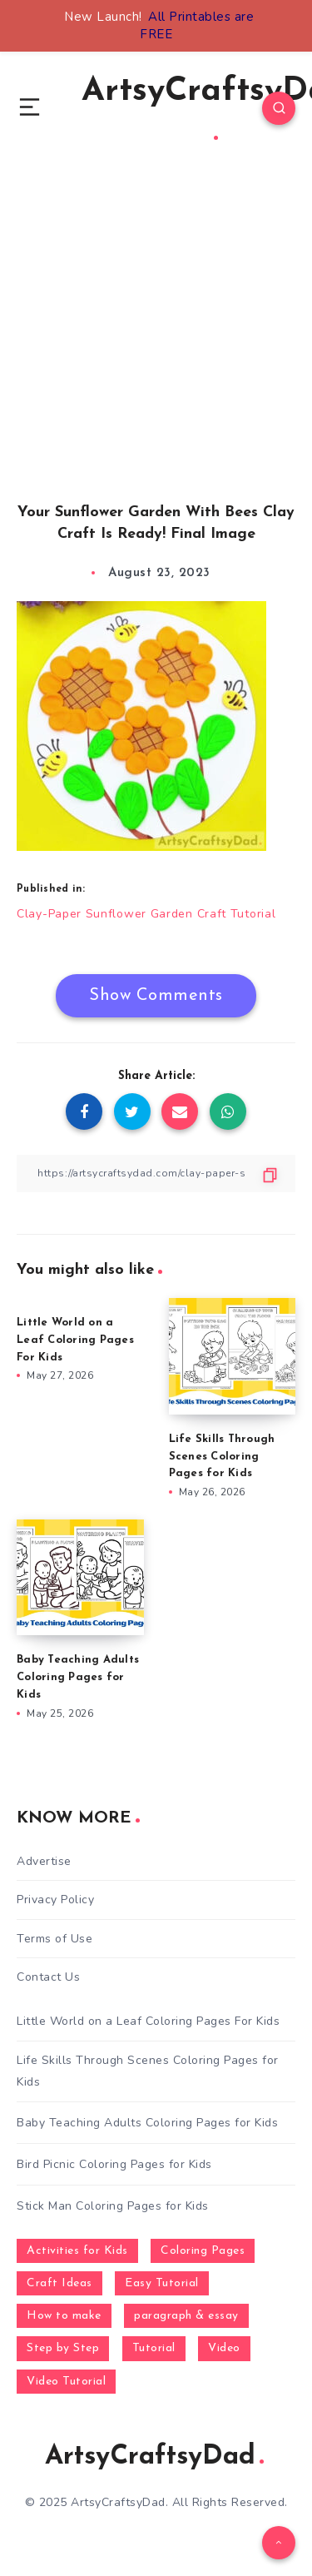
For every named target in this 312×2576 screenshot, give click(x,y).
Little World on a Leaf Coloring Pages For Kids (75, 1340)
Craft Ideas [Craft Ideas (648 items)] (59, 2283)
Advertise (44, 1861)
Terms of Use (54, 1939)
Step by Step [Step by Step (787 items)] (63, 2348)
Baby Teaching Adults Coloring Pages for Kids (78, 1677)
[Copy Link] (156, 1173)
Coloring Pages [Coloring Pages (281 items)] (203, 2251)
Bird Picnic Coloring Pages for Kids (114, 2164)
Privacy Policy (55, 1899)
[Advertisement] (156, 350)
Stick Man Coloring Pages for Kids (113, 2206)
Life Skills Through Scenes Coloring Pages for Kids (222, 1456)
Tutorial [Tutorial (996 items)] (154, 2348)
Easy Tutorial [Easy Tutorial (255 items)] (162, 2283)
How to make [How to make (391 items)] (64, 2316)
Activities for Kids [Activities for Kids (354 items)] (77, 2251)
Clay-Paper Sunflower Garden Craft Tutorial (146, 914)
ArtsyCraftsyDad (154, 2457)
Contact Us (48, 1977)
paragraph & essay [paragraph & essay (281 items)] (186, 2316)
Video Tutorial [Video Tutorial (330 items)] (66, 2381)
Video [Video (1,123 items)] (224, 2348)
